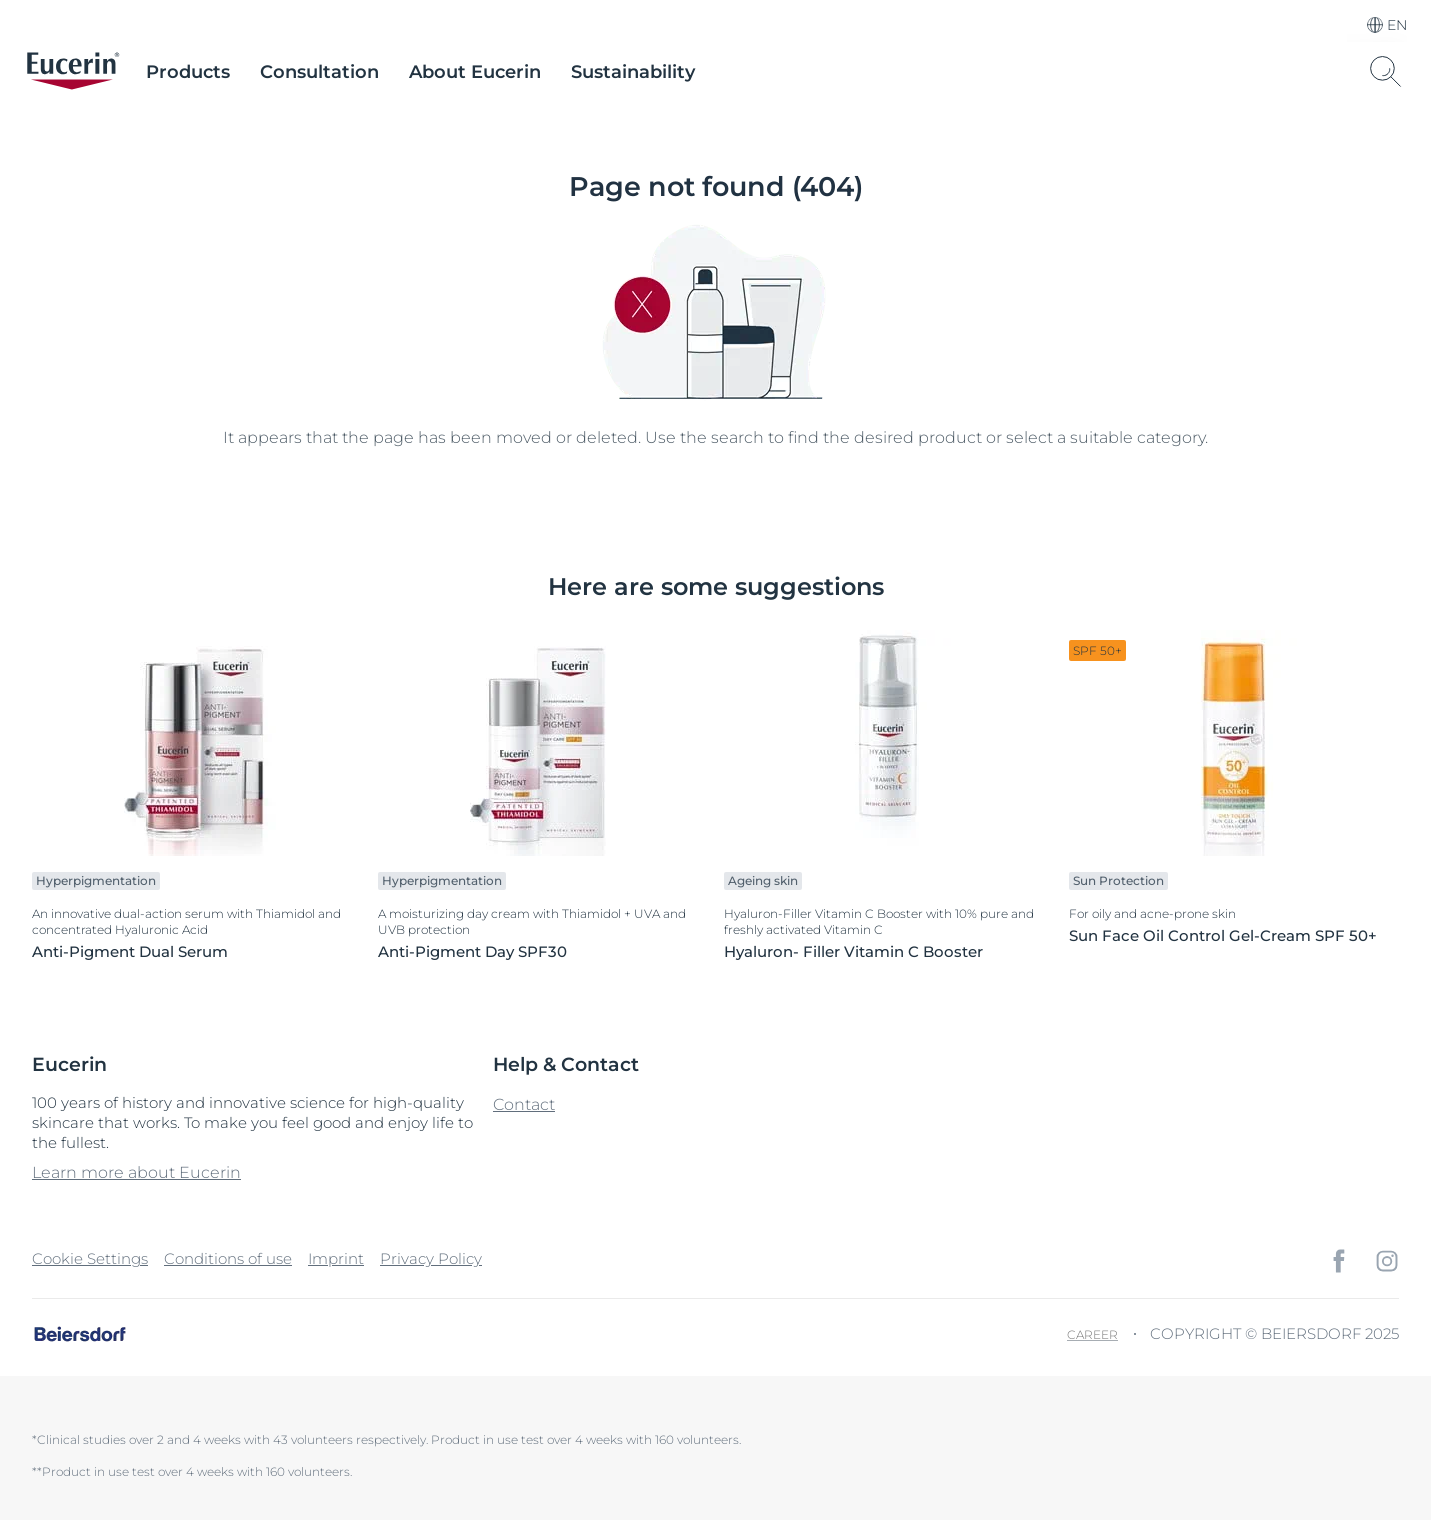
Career (1092, 1334)
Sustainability (633, 72)
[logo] (73, 72)
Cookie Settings (90, 1258)
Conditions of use (228, 1258)
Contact (524, 1104)
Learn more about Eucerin (136, 1172)
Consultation (319, 72)
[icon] (1339, 1261)
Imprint (336, 1258)
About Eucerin (475, 72)
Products (188, 72)
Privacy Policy (431, 1258)
